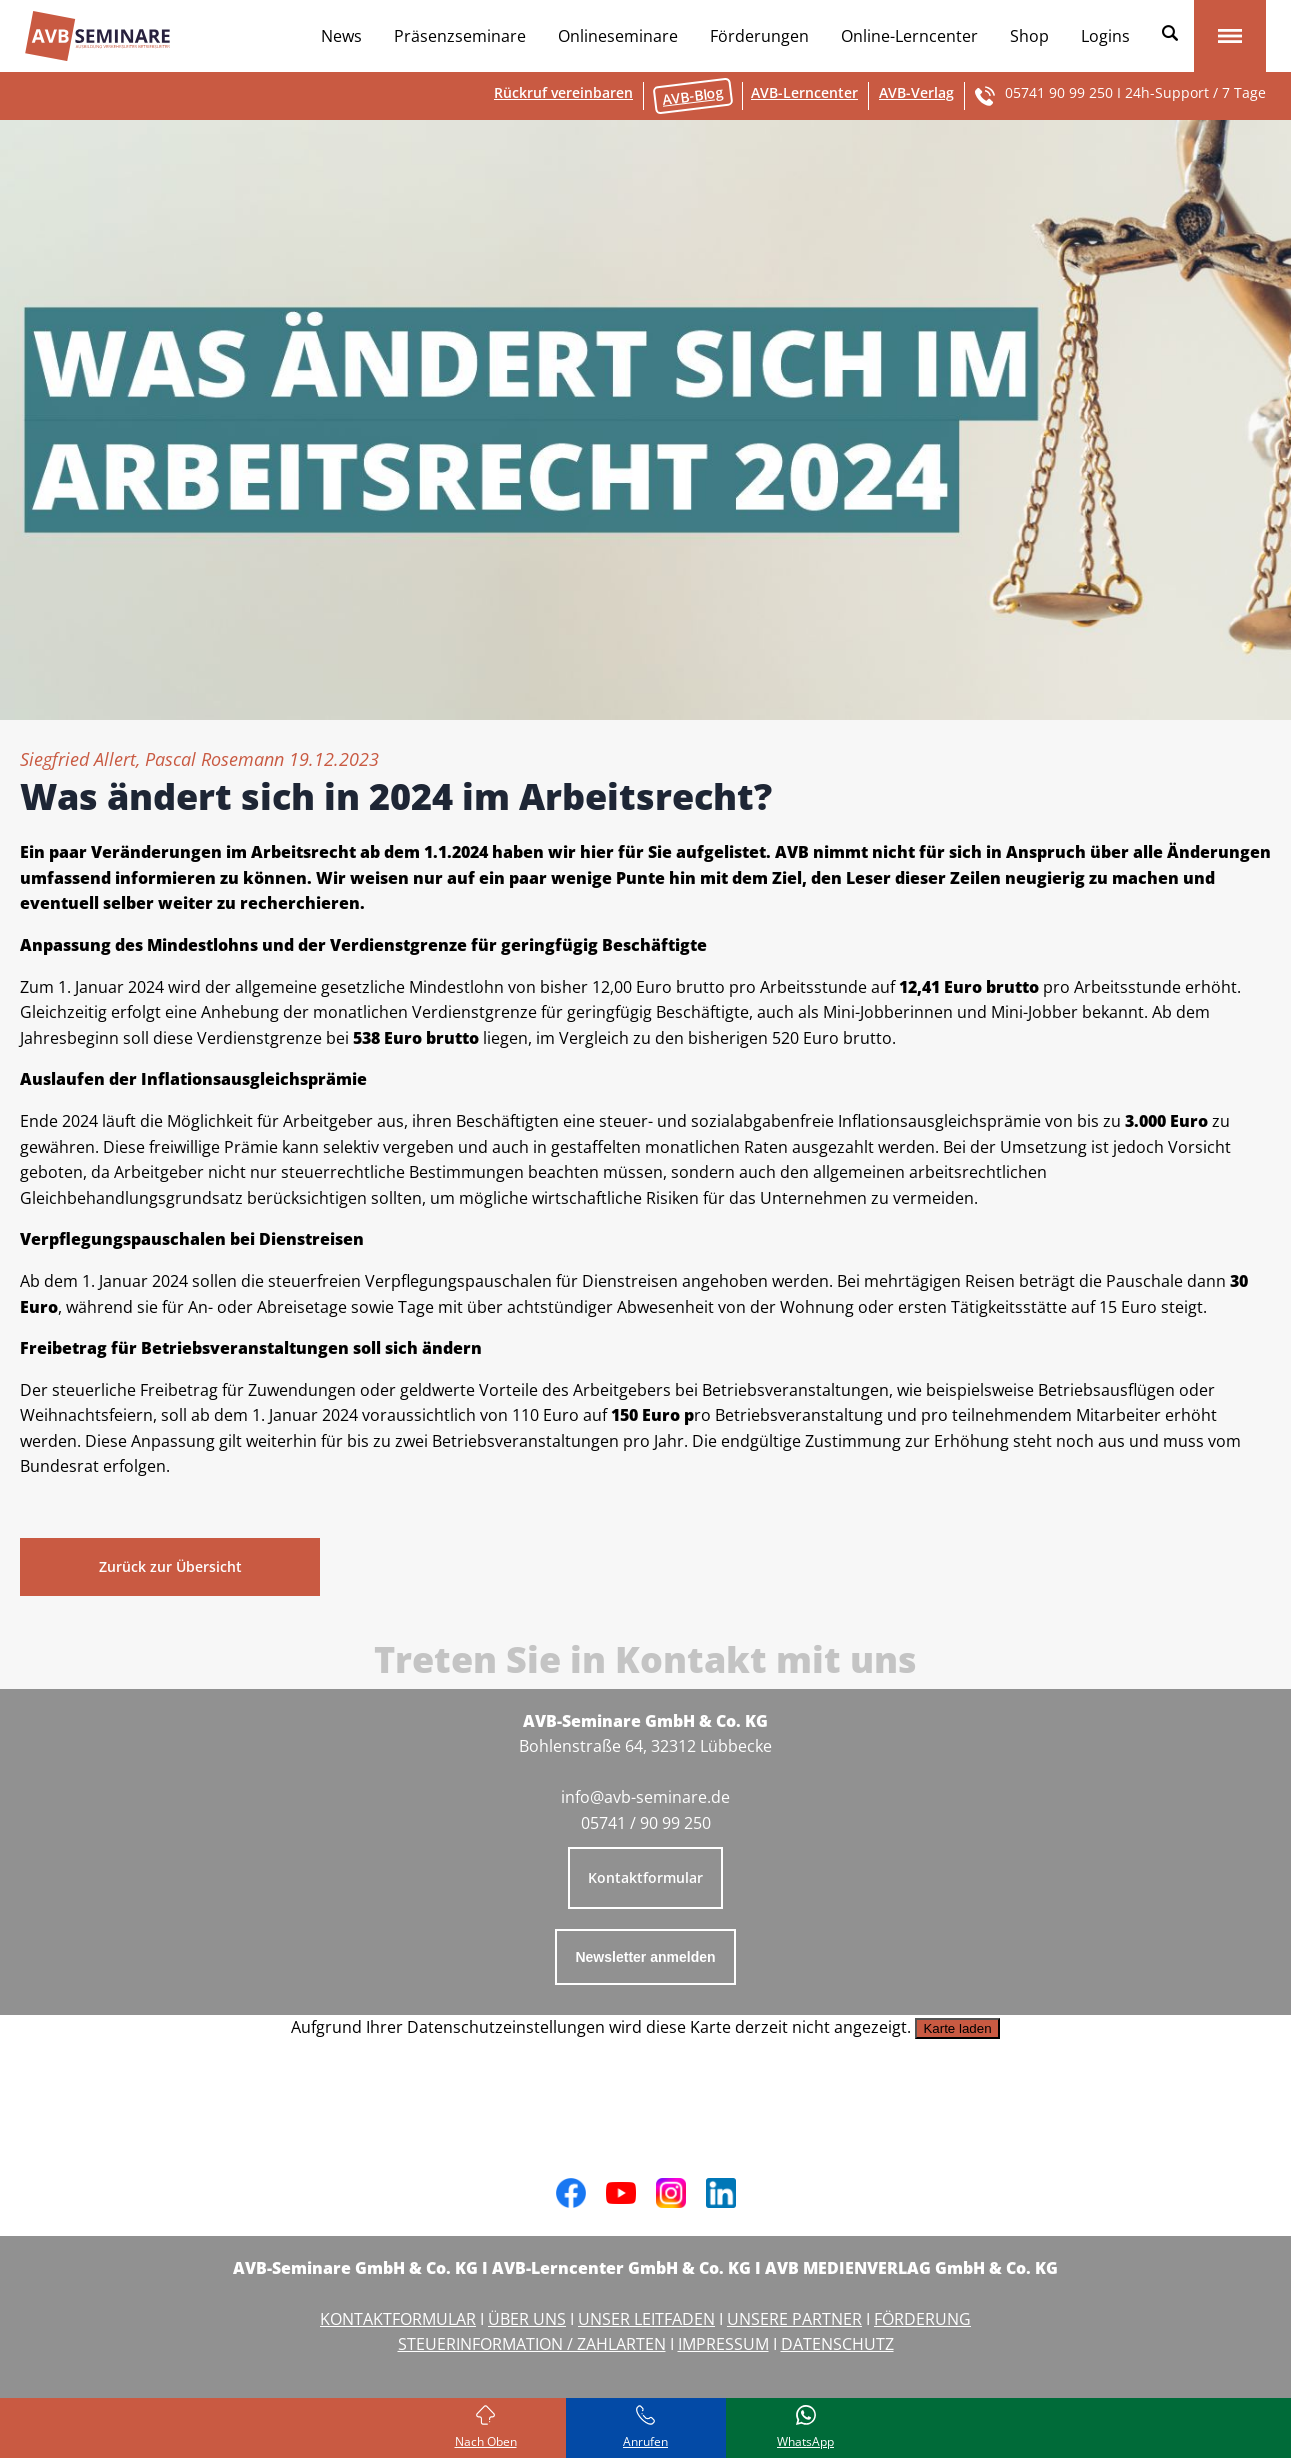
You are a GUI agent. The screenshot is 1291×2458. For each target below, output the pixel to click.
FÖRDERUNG (922, 2319)
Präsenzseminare (460, 36)
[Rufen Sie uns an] (646, 2428)
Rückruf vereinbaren (563, 92)
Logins (1105, 36)
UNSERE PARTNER (794, 2319)
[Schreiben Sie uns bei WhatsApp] (806, 2428)
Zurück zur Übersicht (170, 1566)
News (341, 36)
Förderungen (759, 36)
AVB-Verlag (916, 92)
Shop (1029, 36)
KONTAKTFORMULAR (398, 2319)
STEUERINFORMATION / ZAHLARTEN (532, 2344)
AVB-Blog (693, 95)
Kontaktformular (645, 1877)
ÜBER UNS (527, 2319)
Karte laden (957, 2028)
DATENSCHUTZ (837, 2344)
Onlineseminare (618, 36)
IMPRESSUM (723, 2344)
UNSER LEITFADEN (646, 2319)
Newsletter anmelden (645, 1957)
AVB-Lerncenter (804, 92)
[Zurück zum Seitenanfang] (486, 2428)
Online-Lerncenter (909, 36)
